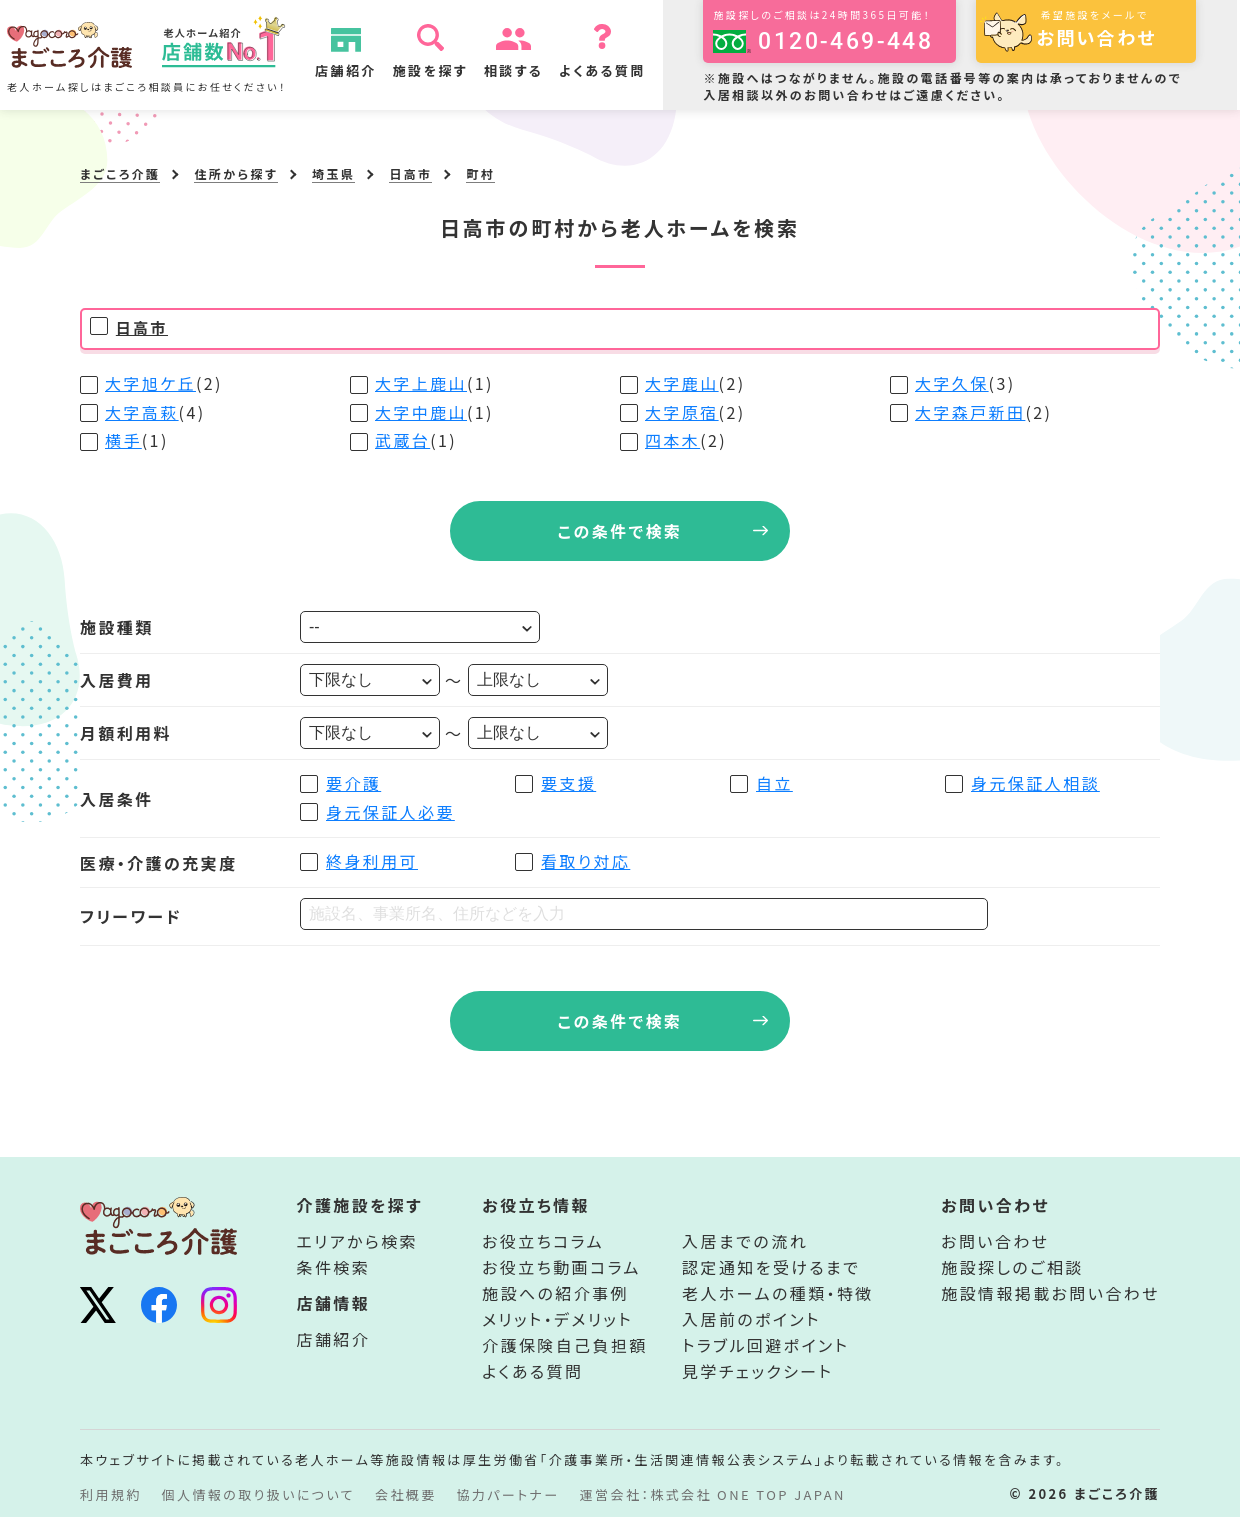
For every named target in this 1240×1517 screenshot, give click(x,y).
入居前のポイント (751, 1319)
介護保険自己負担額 (565, 1345)
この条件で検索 (620, 531)
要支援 (568, 783)
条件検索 (334, 1267)
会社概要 (406, 1494)
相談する (531, 70)
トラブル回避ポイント (765, 1345)
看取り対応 (585, 861)
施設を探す (447, 70)
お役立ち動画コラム (561, 1267)
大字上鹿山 (421, 383)
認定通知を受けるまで (771, 1267)
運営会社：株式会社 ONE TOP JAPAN (713, 1494)
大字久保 (952, 383)
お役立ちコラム (543, 1241)
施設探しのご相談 (1012, 1267)
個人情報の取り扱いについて (258, 1494)
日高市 (142, 327)
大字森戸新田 (970, 412)
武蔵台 (402, 440)
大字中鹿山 (421, 412)
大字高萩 (142, 412)
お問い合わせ (995, 1241)
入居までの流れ (745, 1241)
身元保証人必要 (390, 812)
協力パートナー (508, 1494)
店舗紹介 (364, 70)
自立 (774, 783)
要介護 (353, 783)
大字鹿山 (682, 383)
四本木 (672, 440)
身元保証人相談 (1035, 783)
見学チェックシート (757, 1371)
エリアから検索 (358, 1241)
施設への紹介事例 (555, 1293)
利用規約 (111, 1494)
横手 (123, 440)
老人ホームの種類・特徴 (778, 1293)
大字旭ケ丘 (150, 383)
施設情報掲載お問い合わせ (1050, 1293)
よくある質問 (620, 70)
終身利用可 (372, 861)
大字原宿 (682, 412)
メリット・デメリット (557, 1319)
